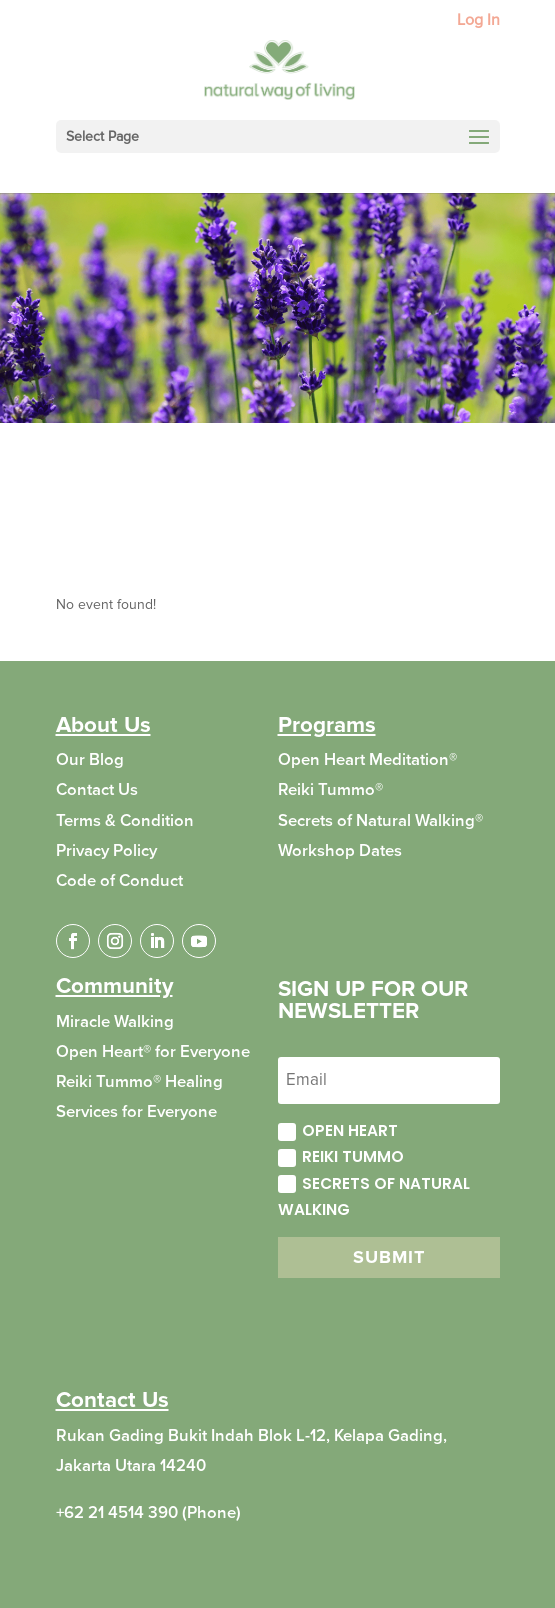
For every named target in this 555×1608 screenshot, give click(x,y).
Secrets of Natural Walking (374, 1196)
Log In (478, 21)
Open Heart (338, 1130)
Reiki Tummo (341, 1156)
